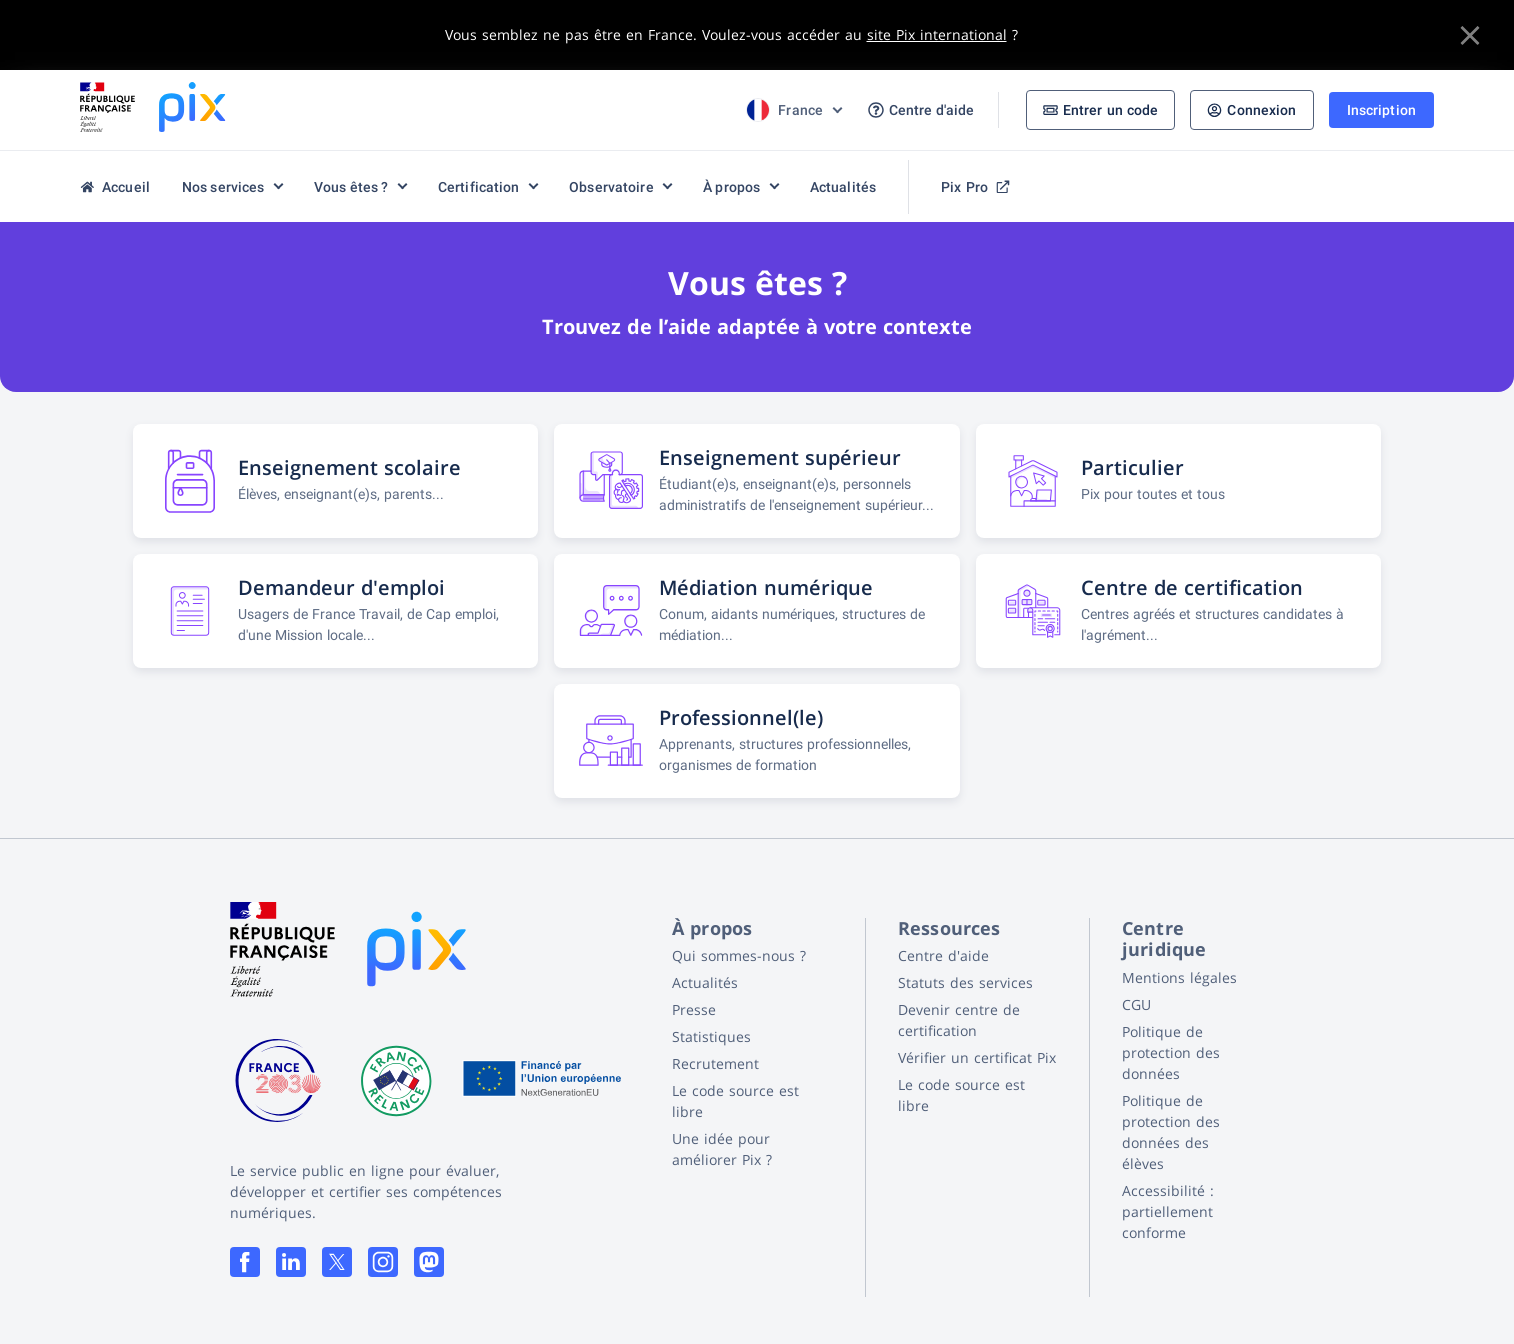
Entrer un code (1101, 110)
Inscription (1381, 110)
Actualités (843, 187)
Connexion (1251, 110)
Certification (479, 187)
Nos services (223, 187)
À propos (731, 187)
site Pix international (937, 34)
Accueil (115, 187)
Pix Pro (975, 187)
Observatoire (611, 187)
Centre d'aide (921, 110)
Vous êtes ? (351, 187)
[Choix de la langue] (793, 110)
